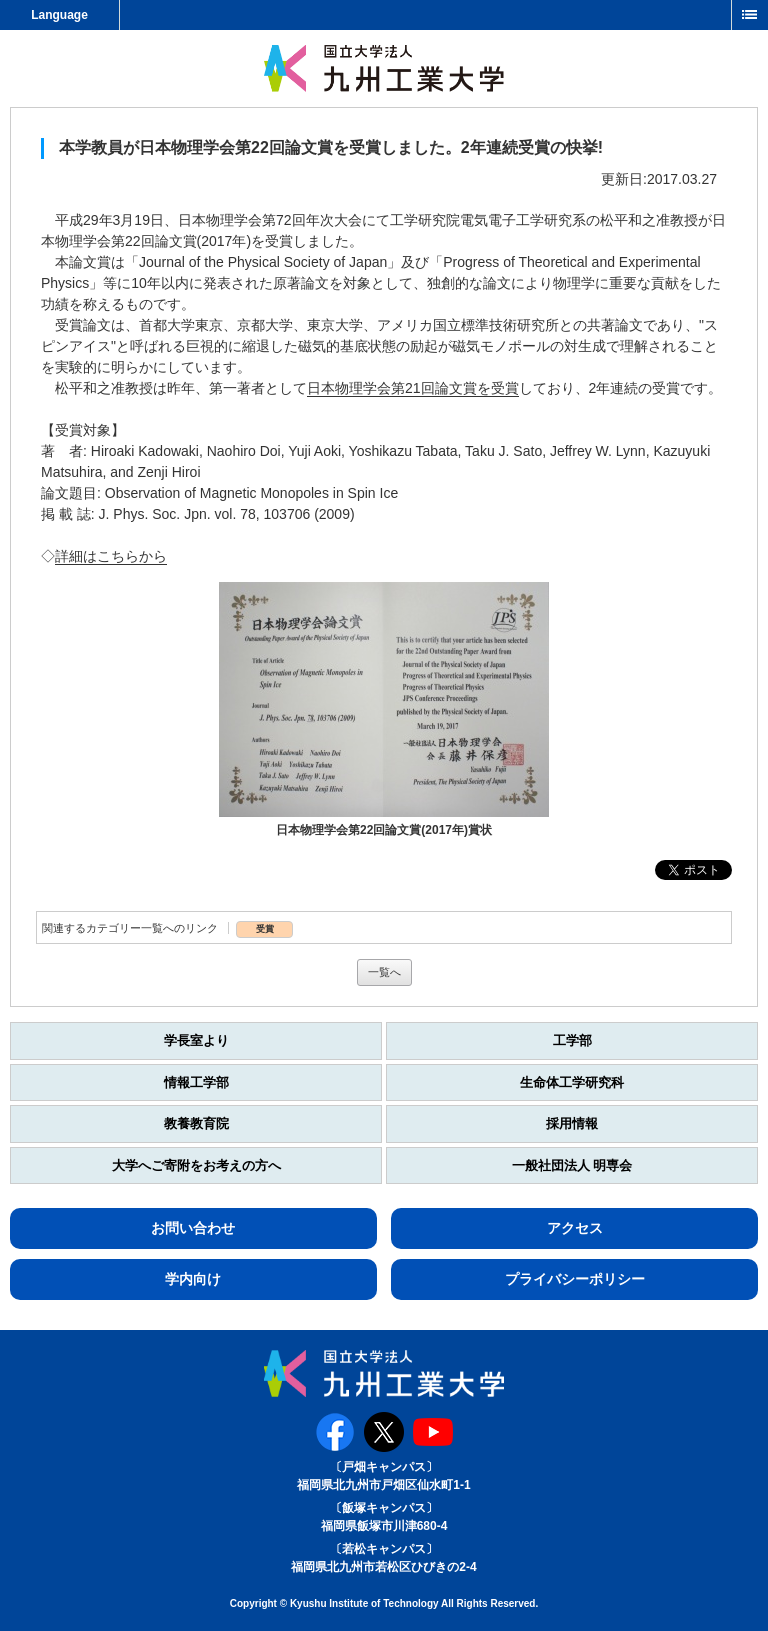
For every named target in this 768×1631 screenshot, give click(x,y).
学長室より (196, 1040)
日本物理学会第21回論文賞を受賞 (413, 388)
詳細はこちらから (111, 556)
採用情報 (572, 1123)
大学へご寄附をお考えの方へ (196, 1165)
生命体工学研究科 (572, 1082)
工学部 (572, 1040)
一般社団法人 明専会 (572, 1165)
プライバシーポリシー (575, 1279)
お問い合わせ (193, 1228)
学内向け (193, 1279)
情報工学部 (196, 1082)
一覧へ (384, 972)
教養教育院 (196, 1123)
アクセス (575, 1228)
